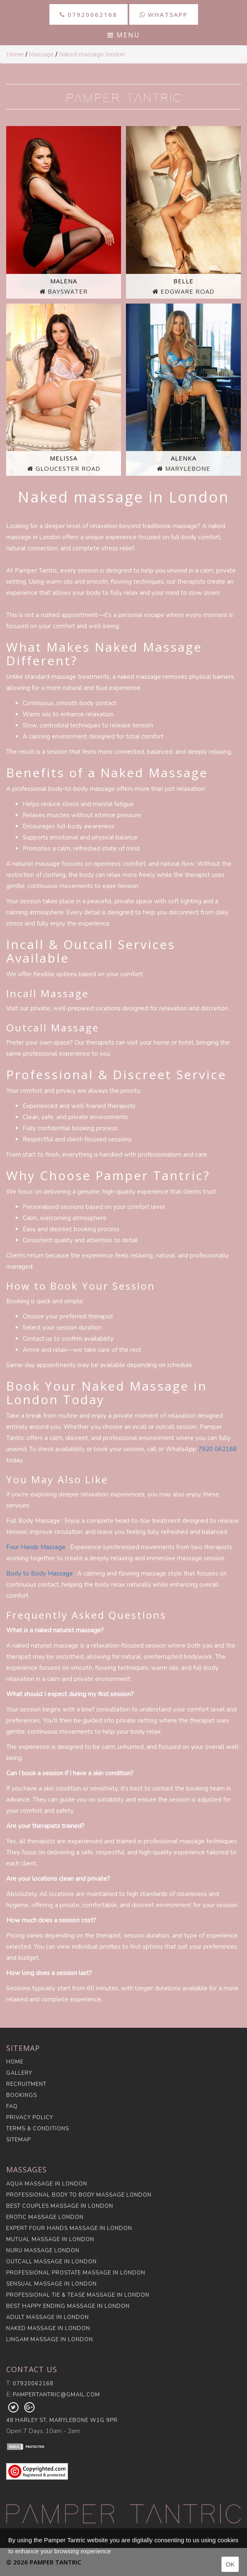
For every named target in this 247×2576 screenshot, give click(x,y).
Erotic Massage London (45, 2217)
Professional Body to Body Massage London (78, 2195)
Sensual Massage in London (51, 2284)
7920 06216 (215, 1449)
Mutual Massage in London (50, 2239)
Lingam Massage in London (49, 2339)
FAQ (12, 2106)
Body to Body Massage (39, 1573)
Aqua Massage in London (46, 2184)
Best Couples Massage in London (59, 2206)
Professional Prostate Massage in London (75, 2273)
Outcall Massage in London (51, 2261)
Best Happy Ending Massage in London (68, 2306)
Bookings (21, 2095)
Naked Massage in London (48, 2328)
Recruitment (26, 2084)
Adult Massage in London (47, 2317)
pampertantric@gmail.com (56, 2394)
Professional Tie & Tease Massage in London (77, 2295)
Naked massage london (92, 54)
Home (15, 54)
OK (230, 2564)
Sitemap (18, 2140)
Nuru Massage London (42, 2250)
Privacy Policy (29, 2117)
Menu (123, 35)
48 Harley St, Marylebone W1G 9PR (62, 2420)
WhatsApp (164, 14)
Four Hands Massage (35, 1547)
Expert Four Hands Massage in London (69, 2228)
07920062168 (88, 14)
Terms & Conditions (37, 2128)
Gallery (19, 2073)
